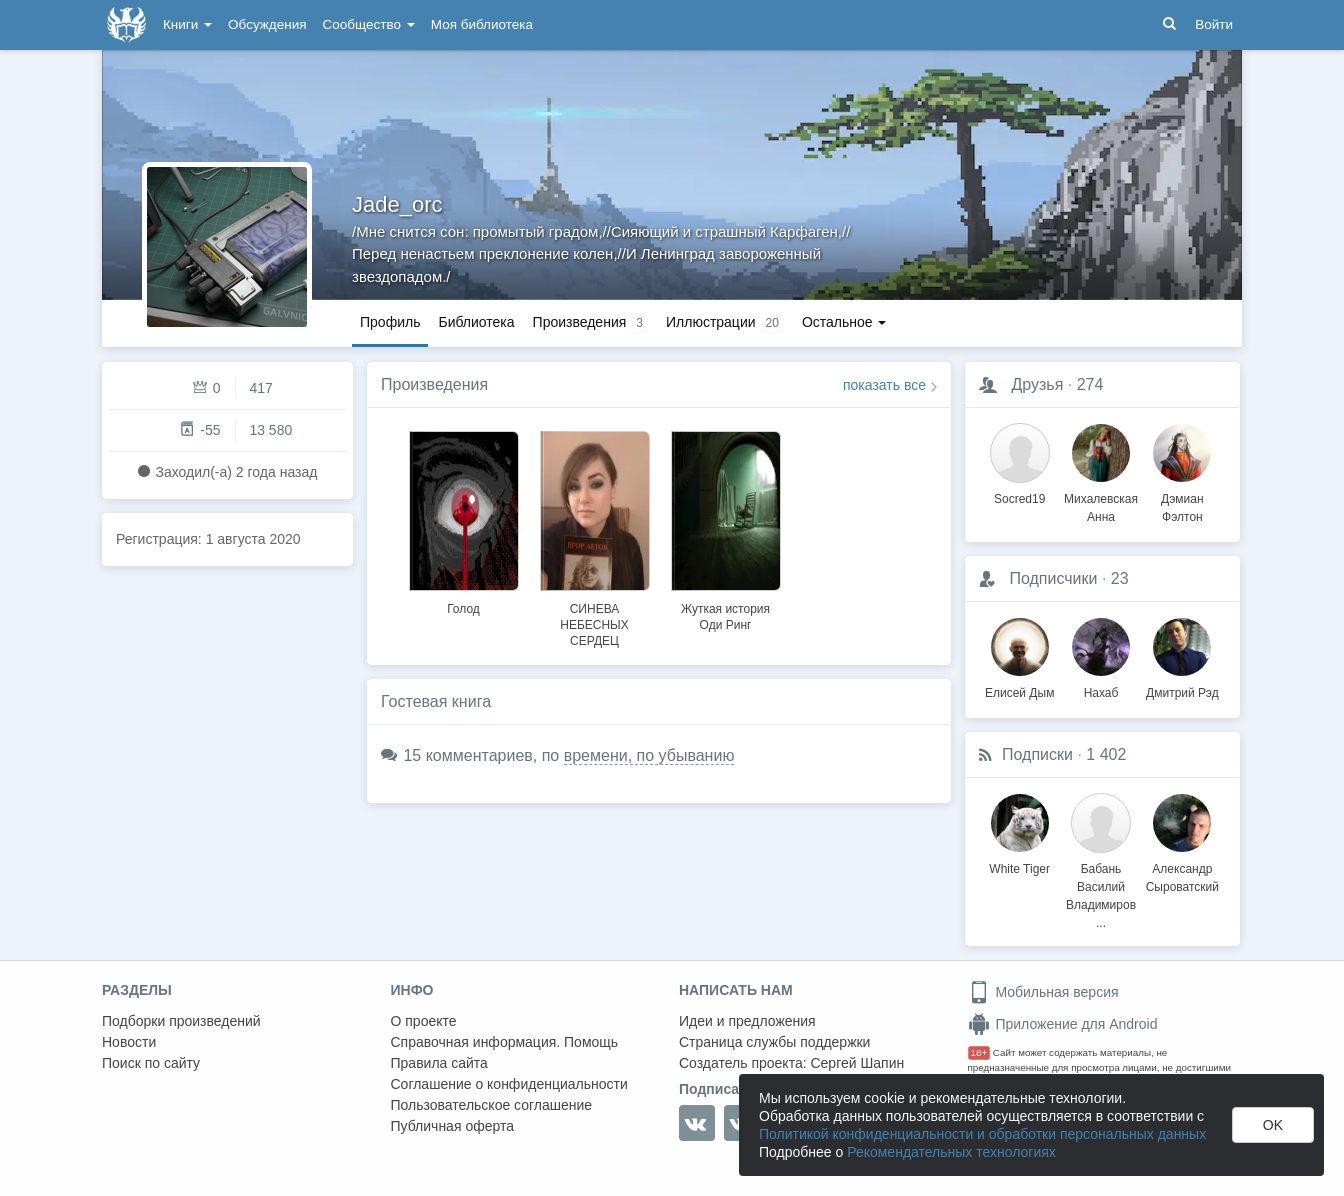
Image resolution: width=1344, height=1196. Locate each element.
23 (1120, 578)
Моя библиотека (482, 24)
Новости (129, 1042)
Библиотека (476, 322)
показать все (884, 385)
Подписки (1037, 754)
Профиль (390, 322)
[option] (463, 520)
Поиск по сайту (151, 1063)
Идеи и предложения (747, 1021)
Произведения (434, 384)
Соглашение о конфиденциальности (509, 1084)
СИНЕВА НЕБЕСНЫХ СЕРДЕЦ (594, 625)
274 (1090, 384)
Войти (1214, 24)
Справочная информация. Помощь (505, 1042)
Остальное (844, 322)
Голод (463, 609)
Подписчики (1053, 578)
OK (1273, 1125)
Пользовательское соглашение (492, 1105)
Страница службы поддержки (774, 1042)
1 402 (1106, 754)
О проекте (424, 1021)
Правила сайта (439, 1063)
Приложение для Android (1063, 1024)
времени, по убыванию (649, 755)
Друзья (1037, 384)
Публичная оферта (453, 1126)
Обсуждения (267, 24)
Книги (187, 24)
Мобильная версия (1043, 992)
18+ (979, 1052)
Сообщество (369, 24)
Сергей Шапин (857, 1063)
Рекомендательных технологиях (951, 1152)
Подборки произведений (181, 1021)
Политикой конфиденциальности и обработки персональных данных (982, 1134)
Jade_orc (397, 204)
